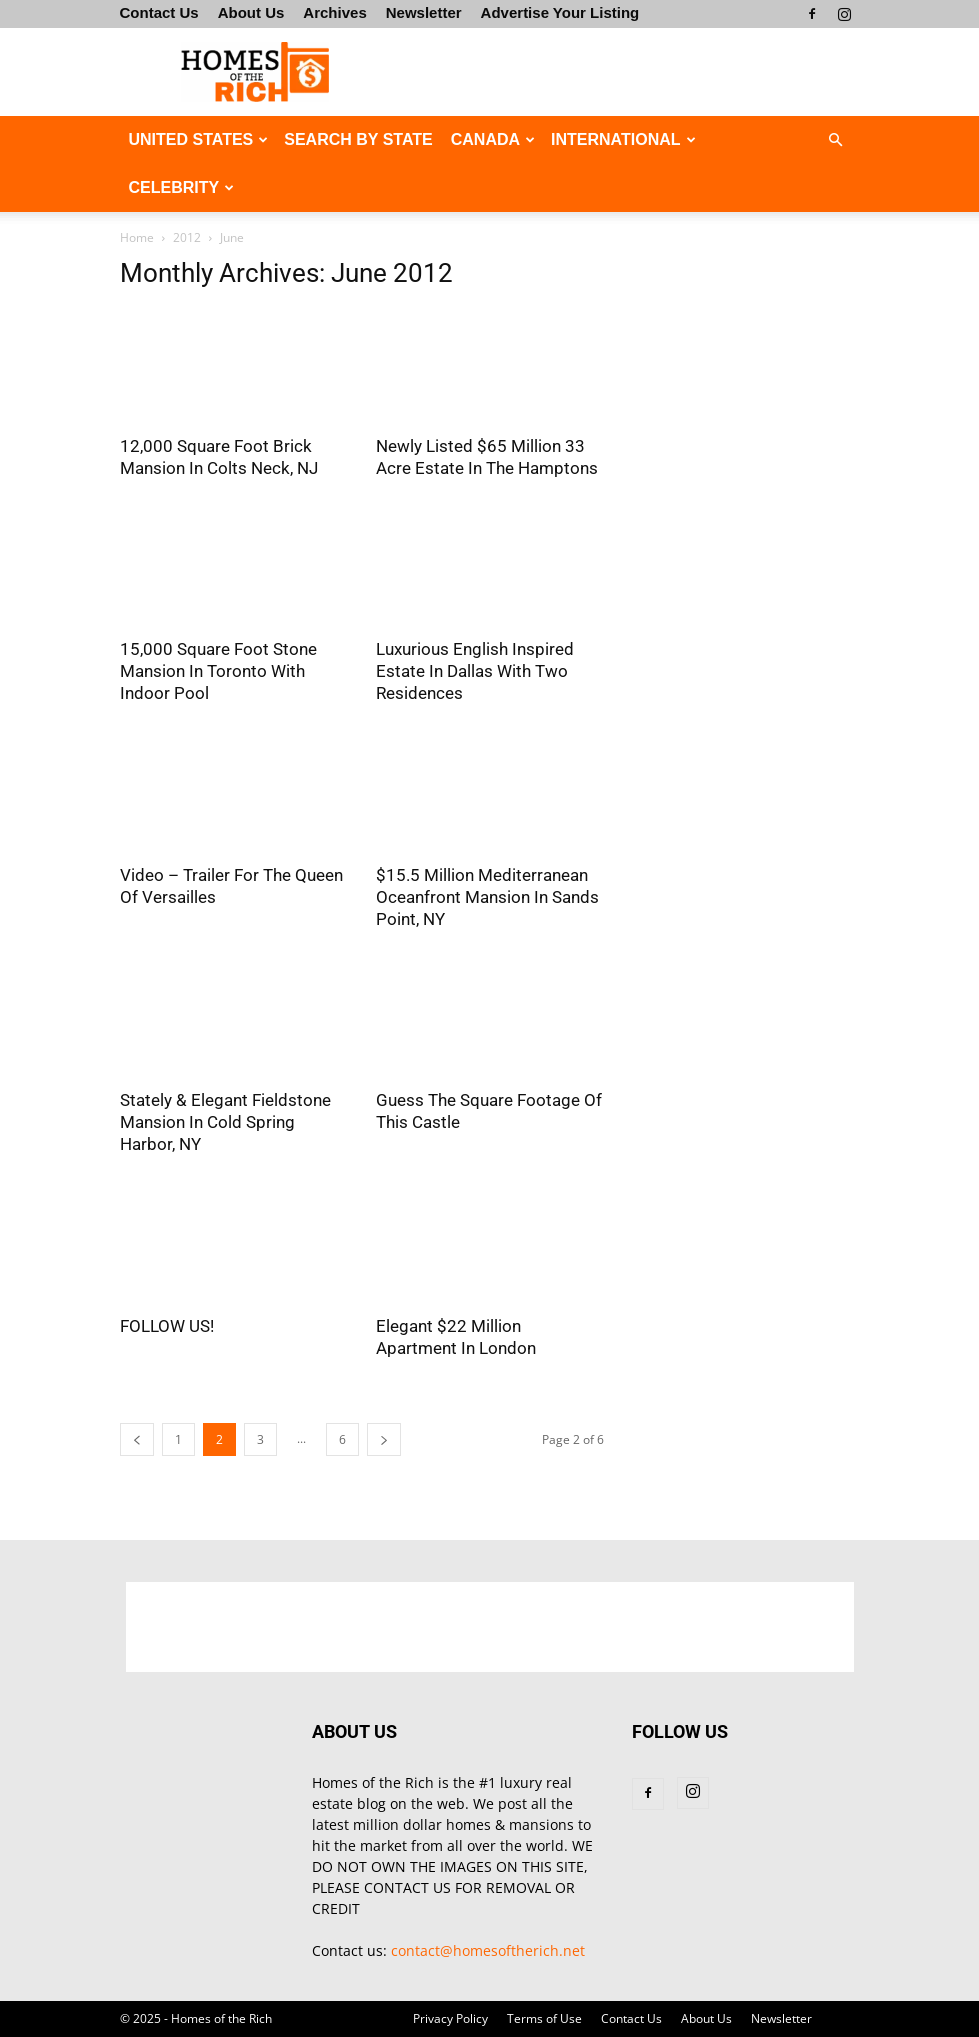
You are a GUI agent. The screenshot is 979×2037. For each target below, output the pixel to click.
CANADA (493, 139)
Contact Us (159, 12)
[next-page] (384, 1439)
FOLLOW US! (167, 1326)
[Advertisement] (625, 72)
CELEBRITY (182, 187)
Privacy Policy (450, 2018)
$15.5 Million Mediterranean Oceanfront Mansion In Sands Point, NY (487, 897)
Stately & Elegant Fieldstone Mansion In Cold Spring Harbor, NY (225, 1122)
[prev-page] (137, 1439)
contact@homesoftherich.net (488, 1950)
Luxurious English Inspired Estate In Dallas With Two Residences (475, 671)
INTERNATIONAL (623, 139)
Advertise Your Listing (560, 12)
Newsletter (424, 12)
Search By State (358, 139)
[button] (836, 140)
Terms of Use (544, 2018)
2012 (187, 237)
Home (137, 237)
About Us (251, 12)
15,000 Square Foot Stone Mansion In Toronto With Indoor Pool (218, 671)
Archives (334, 12)
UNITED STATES (199, 139)
